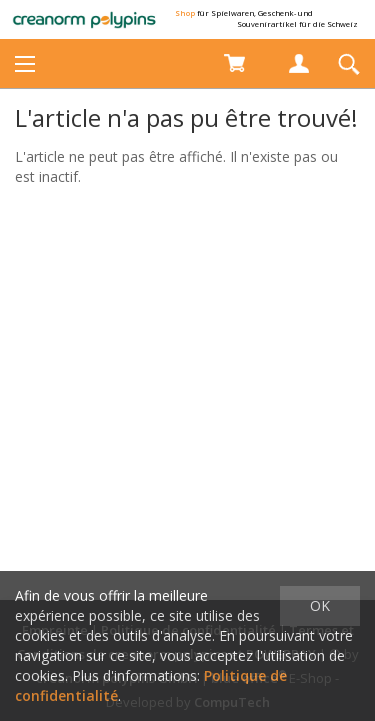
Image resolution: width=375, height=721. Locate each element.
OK (320, 605)
